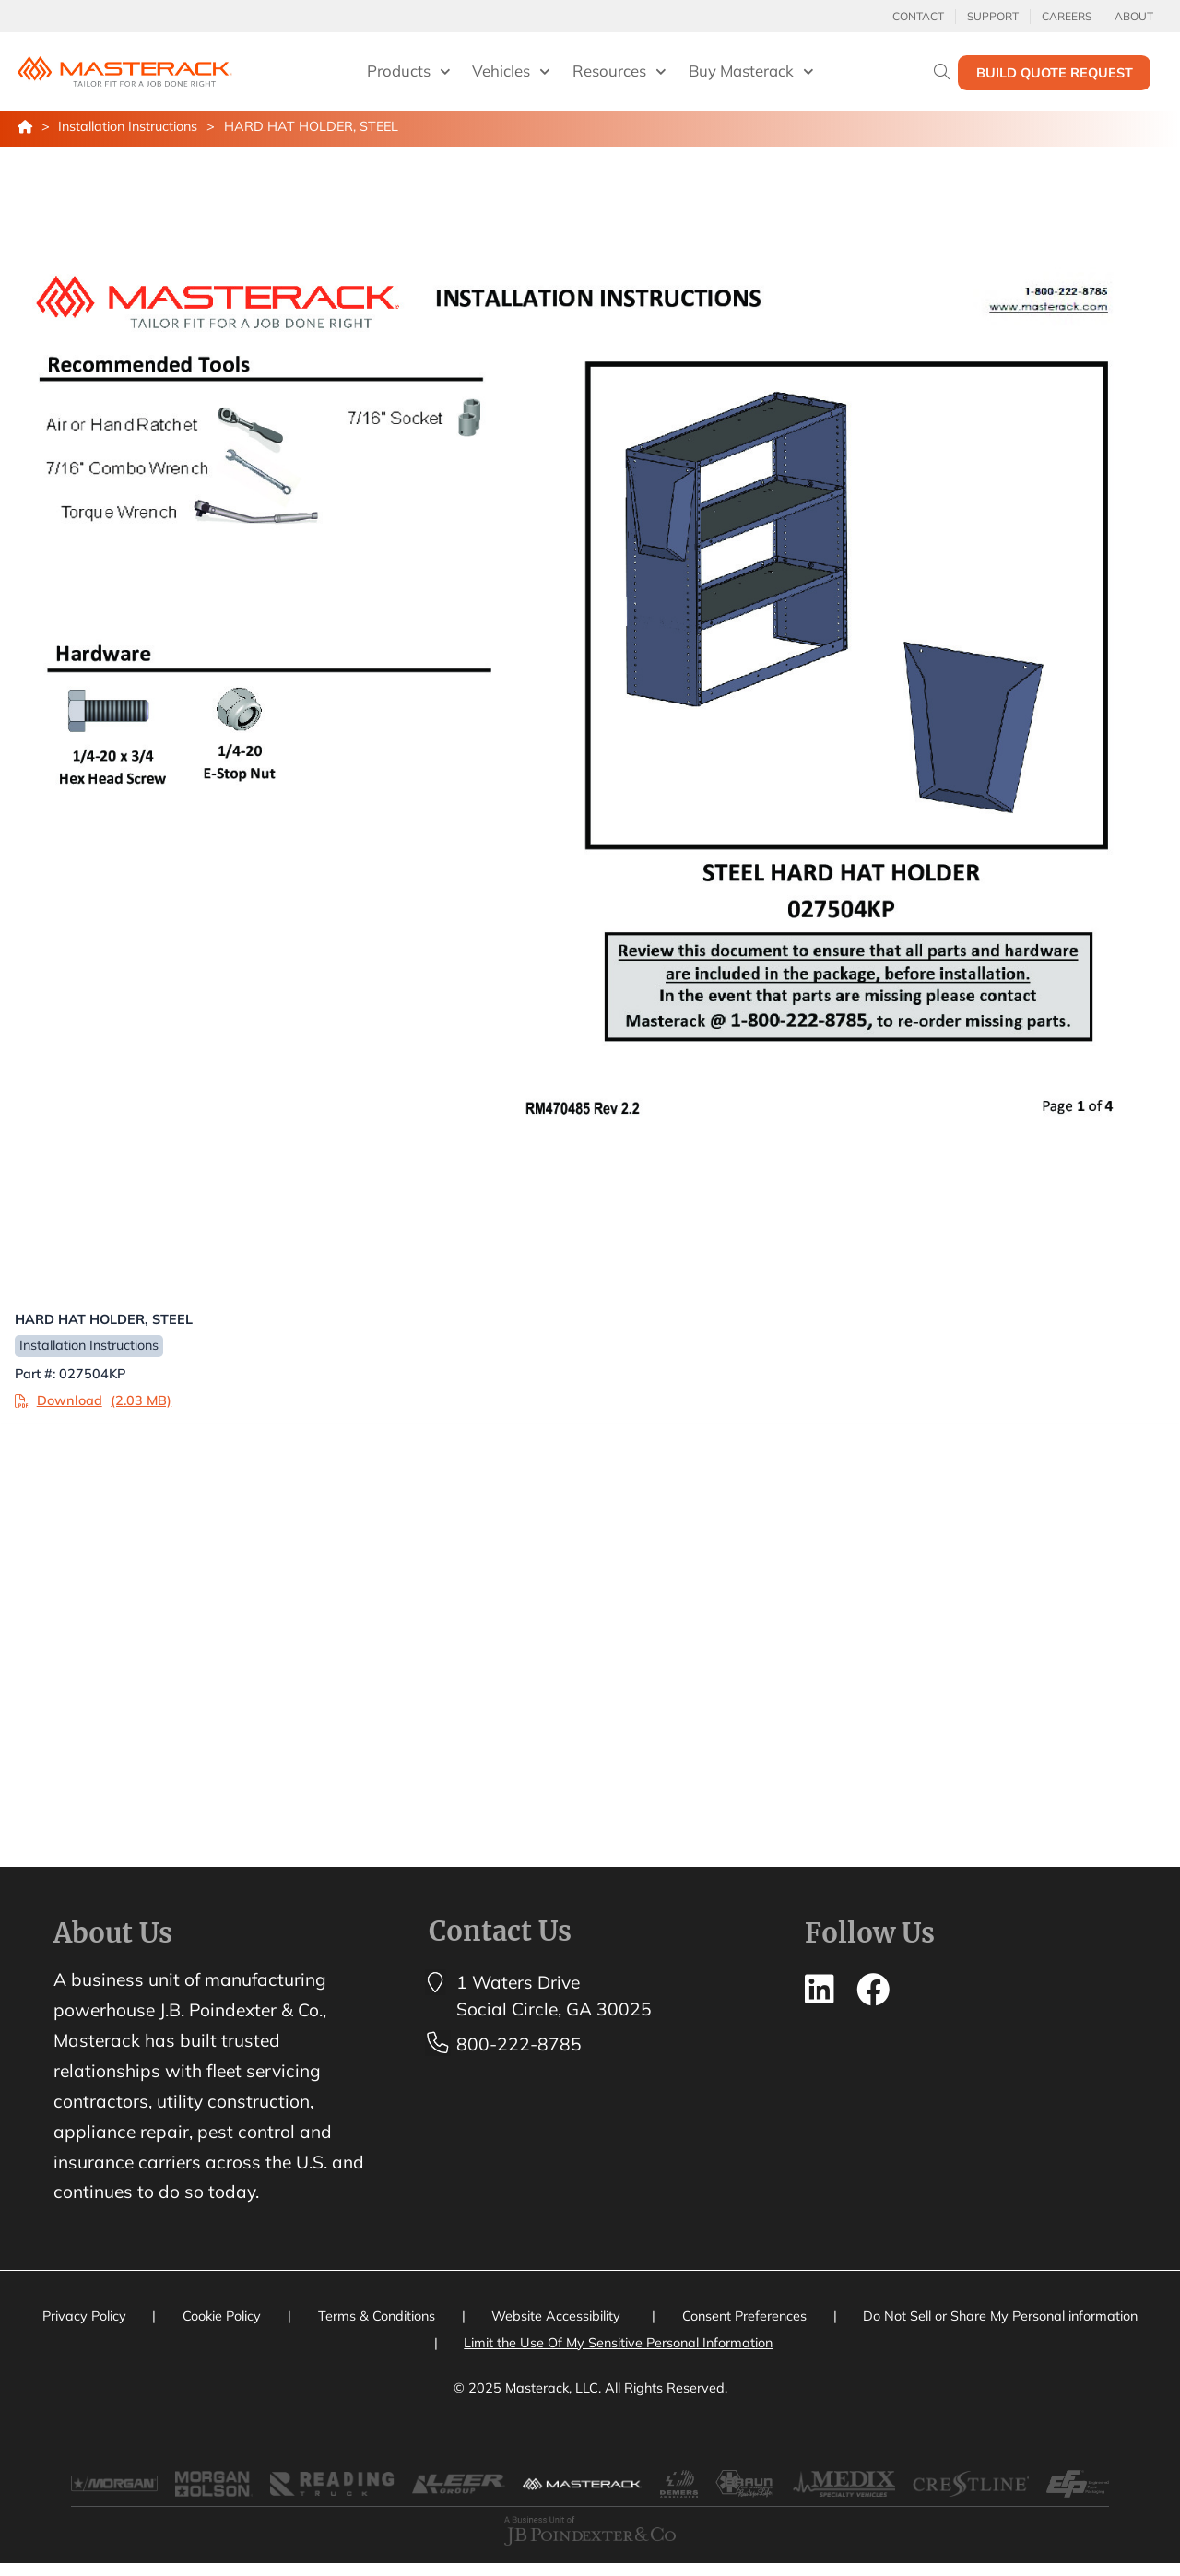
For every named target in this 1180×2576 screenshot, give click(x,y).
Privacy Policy (84, 2318)
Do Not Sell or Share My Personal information (1000, 2318)
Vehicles (511, 72)
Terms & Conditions (376, 2318)
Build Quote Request (1054, 73)
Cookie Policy (222, 2318)
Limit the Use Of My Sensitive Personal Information (618, 2345)
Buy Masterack (751, 72)
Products (409, 72)
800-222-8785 (519, 2047)
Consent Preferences (744, 2318)
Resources (619, 72)
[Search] (942, 71)
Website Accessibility (555, 2318)
